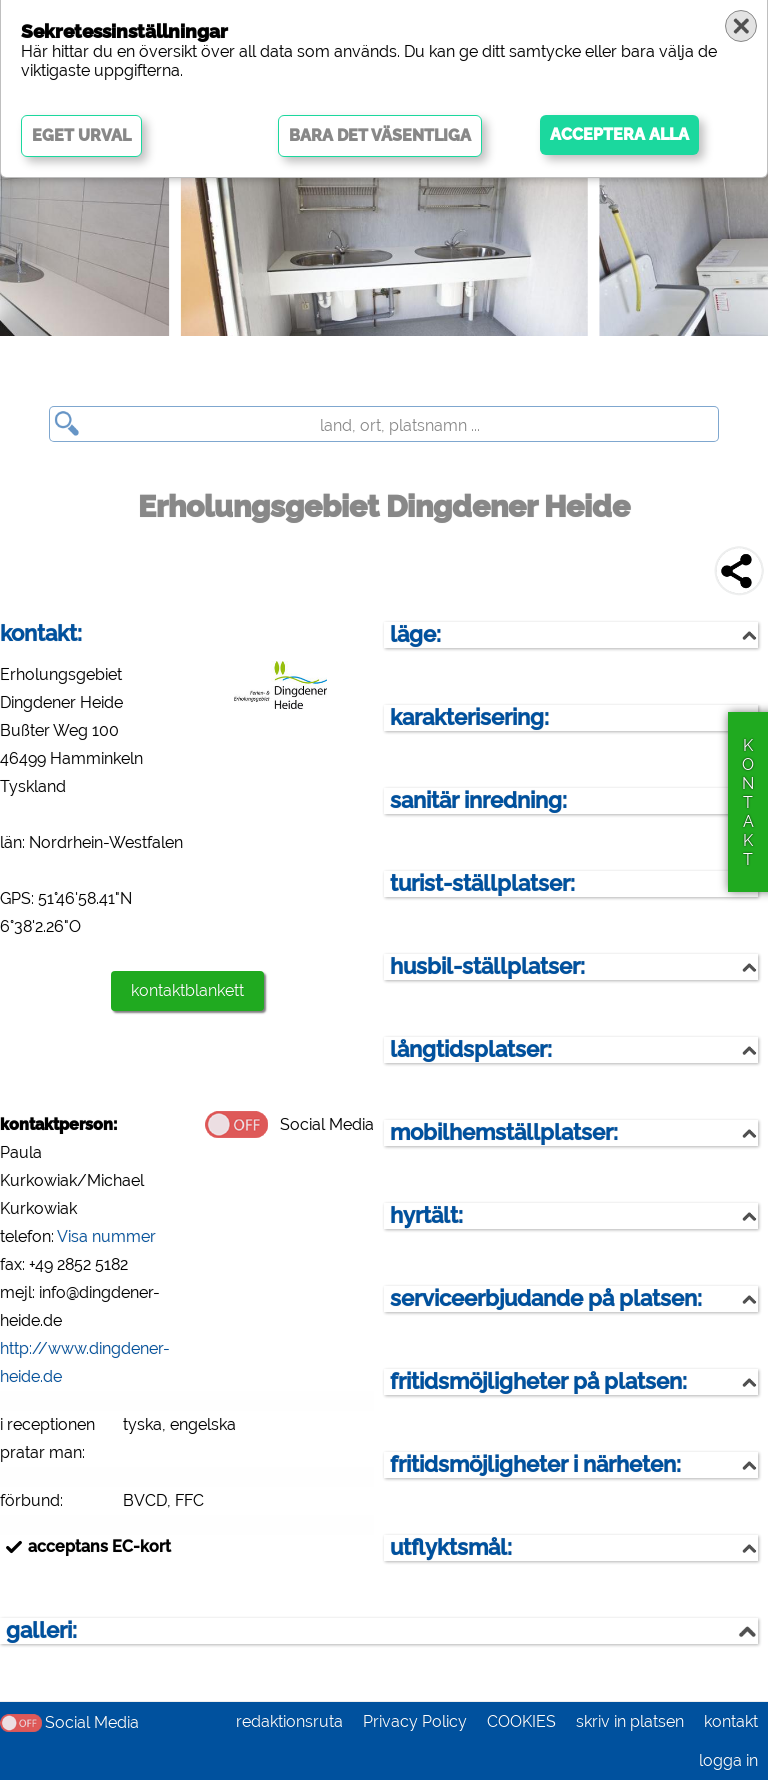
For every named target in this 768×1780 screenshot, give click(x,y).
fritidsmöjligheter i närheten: (535, 1464)
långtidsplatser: (471, 1049)
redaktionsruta (289, 1721)
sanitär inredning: (478, 800)
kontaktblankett (187, 990)
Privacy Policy (415, 1721)
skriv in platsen (630, 1721)
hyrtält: (426, 1215)
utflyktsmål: (451, 1547)
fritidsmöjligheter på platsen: (538, 1381)
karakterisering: (469, 717)
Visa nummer (106, 1236)
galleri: (41, 1630)
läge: (415, 634)
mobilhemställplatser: (504, 1132)
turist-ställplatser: (482, 883)
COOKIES (521, 1721)
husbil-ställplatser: (487, 966)
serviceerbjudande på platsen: (546, 1298)
